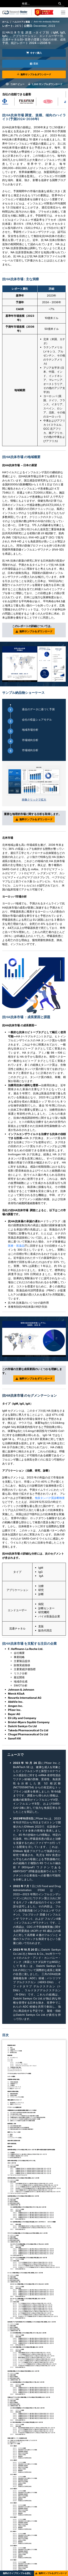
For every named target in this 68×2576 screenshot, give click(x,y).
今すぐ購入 (34, 52)
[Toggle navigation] (63, 12)
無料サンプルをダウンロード (34, 74)
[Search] (59, 3)
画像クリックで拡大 (34, 799)
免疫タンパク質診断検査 (50, 1498)
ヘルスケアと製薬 (21, 21)
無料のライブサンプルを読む (17, 2573)
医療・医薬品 (16, 1245)
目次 (34, 63)
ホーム (5, 21)
